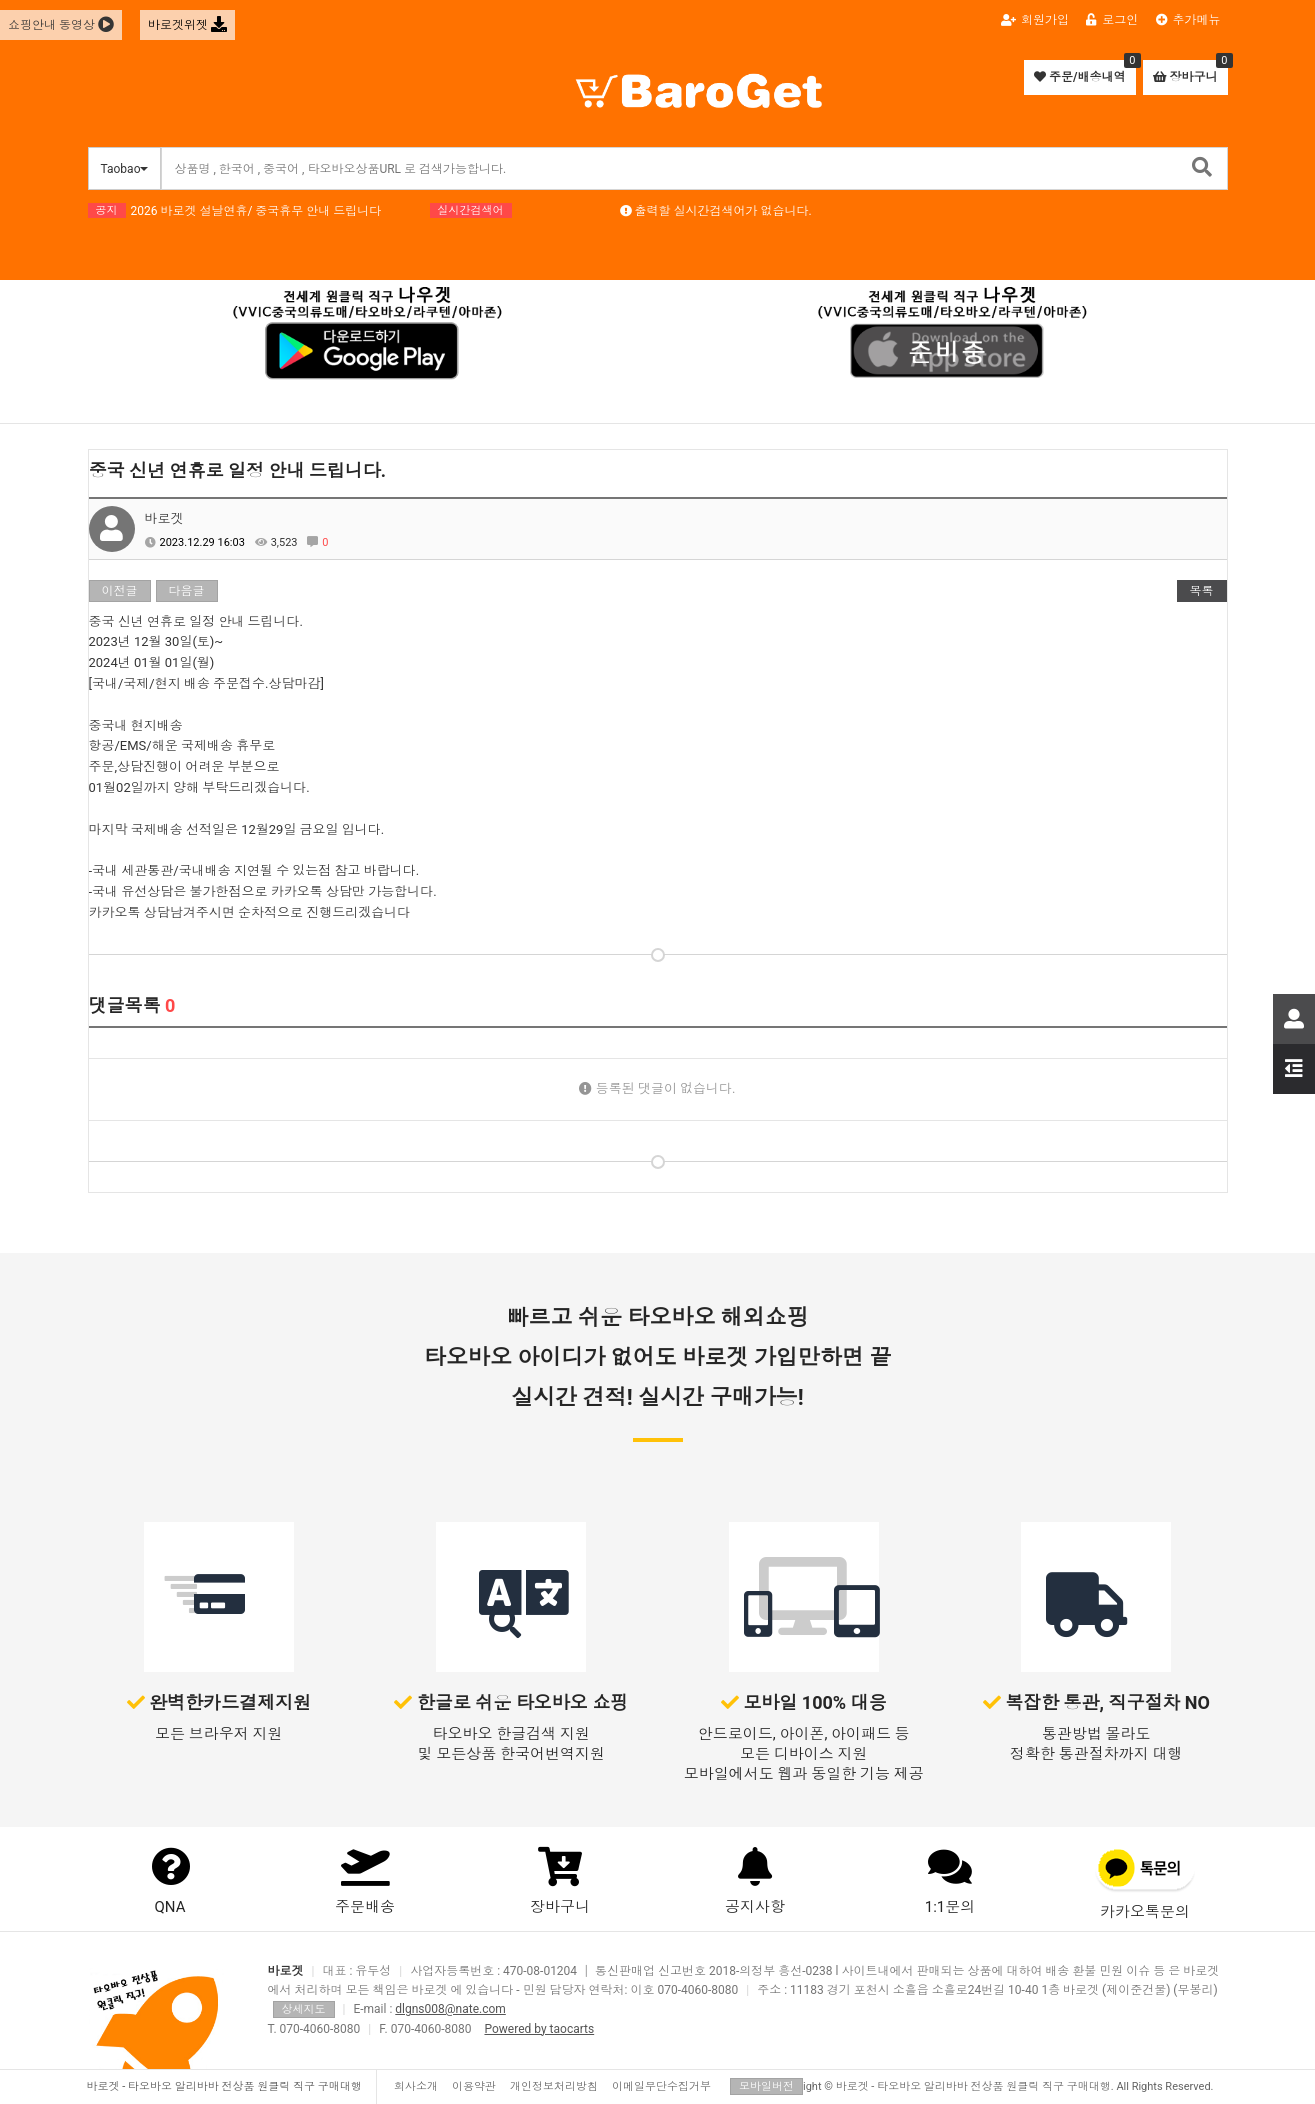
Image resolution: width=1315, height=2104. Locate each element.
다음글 (187, 591)
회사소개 (416, 2086)
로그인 (1112, 20)
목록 (1202, 591)
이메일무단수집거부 (661, 2086)
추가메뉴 (1188, 20)
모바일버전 (766, 2086)
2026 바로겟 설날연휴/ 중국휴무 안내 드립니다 (256, 211)
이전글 (120, 591)
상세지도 (304, 2009)
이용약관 (474, 2086)
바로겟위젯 (187, 25)
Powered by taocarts (539, 2029)
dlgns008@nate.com (450, 2009)
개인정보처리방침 (554, 2086)
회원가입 (1035, 20)
